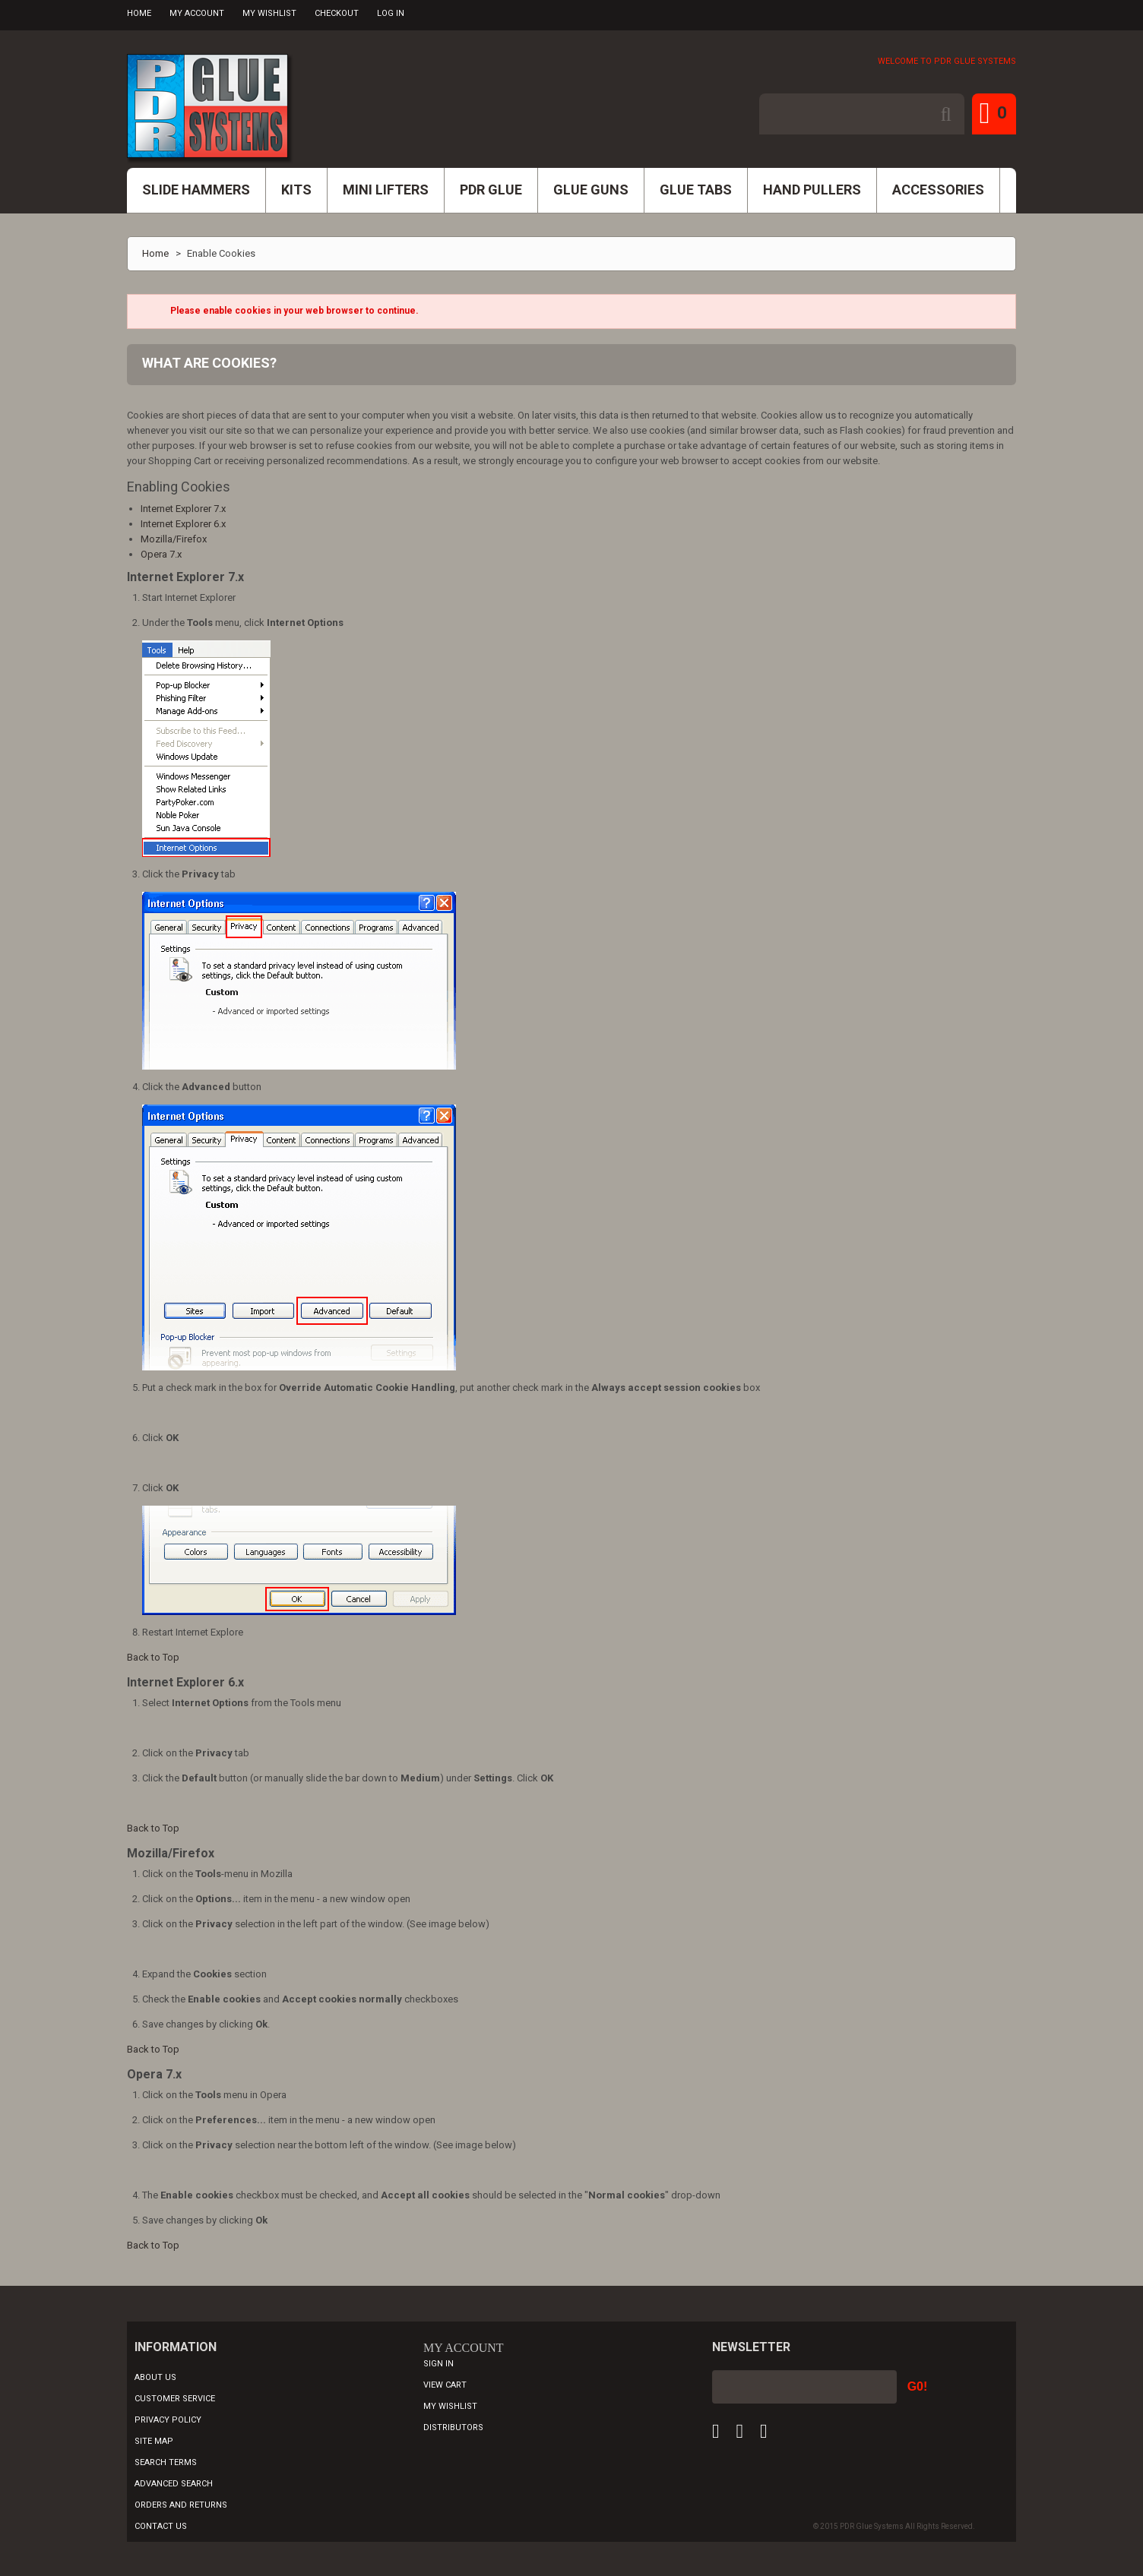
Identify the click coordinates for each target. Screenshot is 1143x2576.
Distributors (453, 2427)
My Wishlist (269, 13)
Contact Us (161, 2526)
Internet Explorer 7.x (183, 508)
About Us (155, 2377)
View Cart (445, 2385)
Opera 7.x (161, 554)
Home (139, 13)
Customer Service (175, 2399)
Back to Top (153, 1657)
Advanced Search (174, 2484)
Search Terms (166, 2462)
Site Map (154, 2441)
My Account (196, 13)
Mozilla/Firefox (174, 539)
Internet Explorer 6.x (183, 523)
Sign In (438, 2364)
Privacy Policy (168, 2420)
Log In (390, 13)
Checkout (337, 13)
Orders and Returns (181, 2505)
